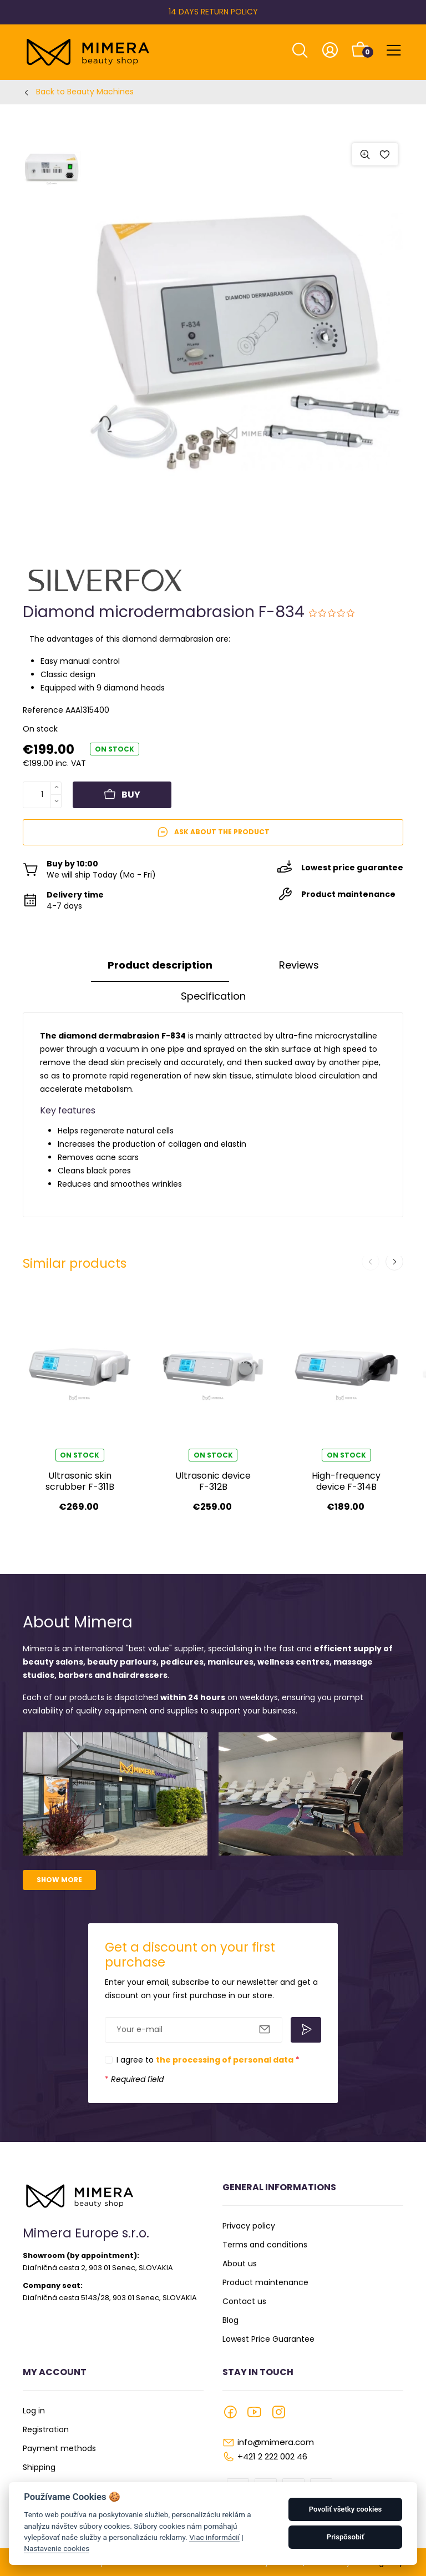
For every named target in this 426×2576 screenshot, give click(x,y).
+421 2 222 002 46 (272, 2456)
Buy (122, 794)
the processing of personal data (224, 2059)
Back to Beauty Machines (85, 91)
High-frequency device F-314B (346, 1481)
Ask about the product (213, 832)
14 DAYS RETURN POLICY (213, 11)
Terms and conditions (264, 2244)
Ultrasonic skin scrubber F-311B (79, 1481)
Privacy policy (248, 2225)
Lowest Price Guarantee (268, 2339)
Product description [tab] (160, 965)
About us (239, 2263)
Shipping (39, 2467)
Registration (46, 2429)
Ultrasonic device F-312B (213, 1481)
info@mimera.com (275, 2442)
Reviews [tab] (299, 965)
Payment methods (59, 2448)
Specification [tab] (213, 996)
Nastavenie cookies (56, 2548)
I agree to (208, 2059)
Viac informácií (214, 2537)
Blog (230, 2320)
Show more (59, 1879)
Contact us (244, 2301)
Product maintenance (265, 2282)
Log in (34, 2410)
